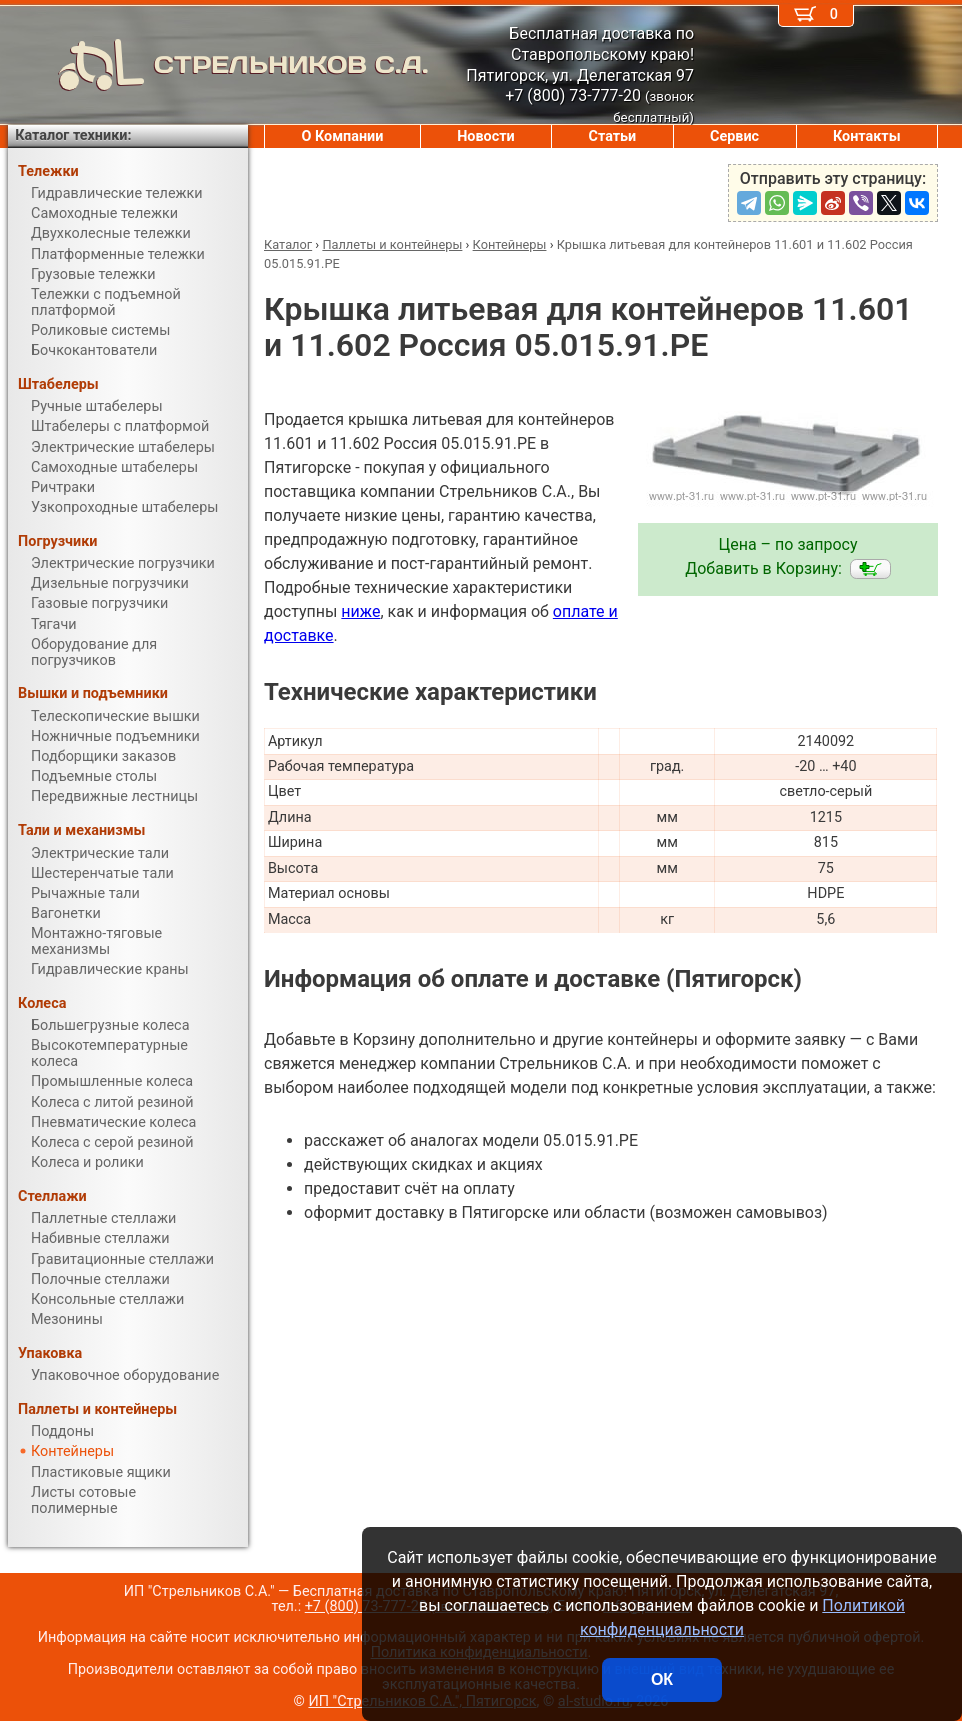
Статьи (612, 136)
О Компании (342, 136)
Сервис (734, 136)
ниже (360, 611)
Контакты (867, 136)
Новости (486, 136)
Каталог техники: (73, 135)
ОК (662, 1679)
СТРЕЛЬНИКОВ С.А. (218, 65)
